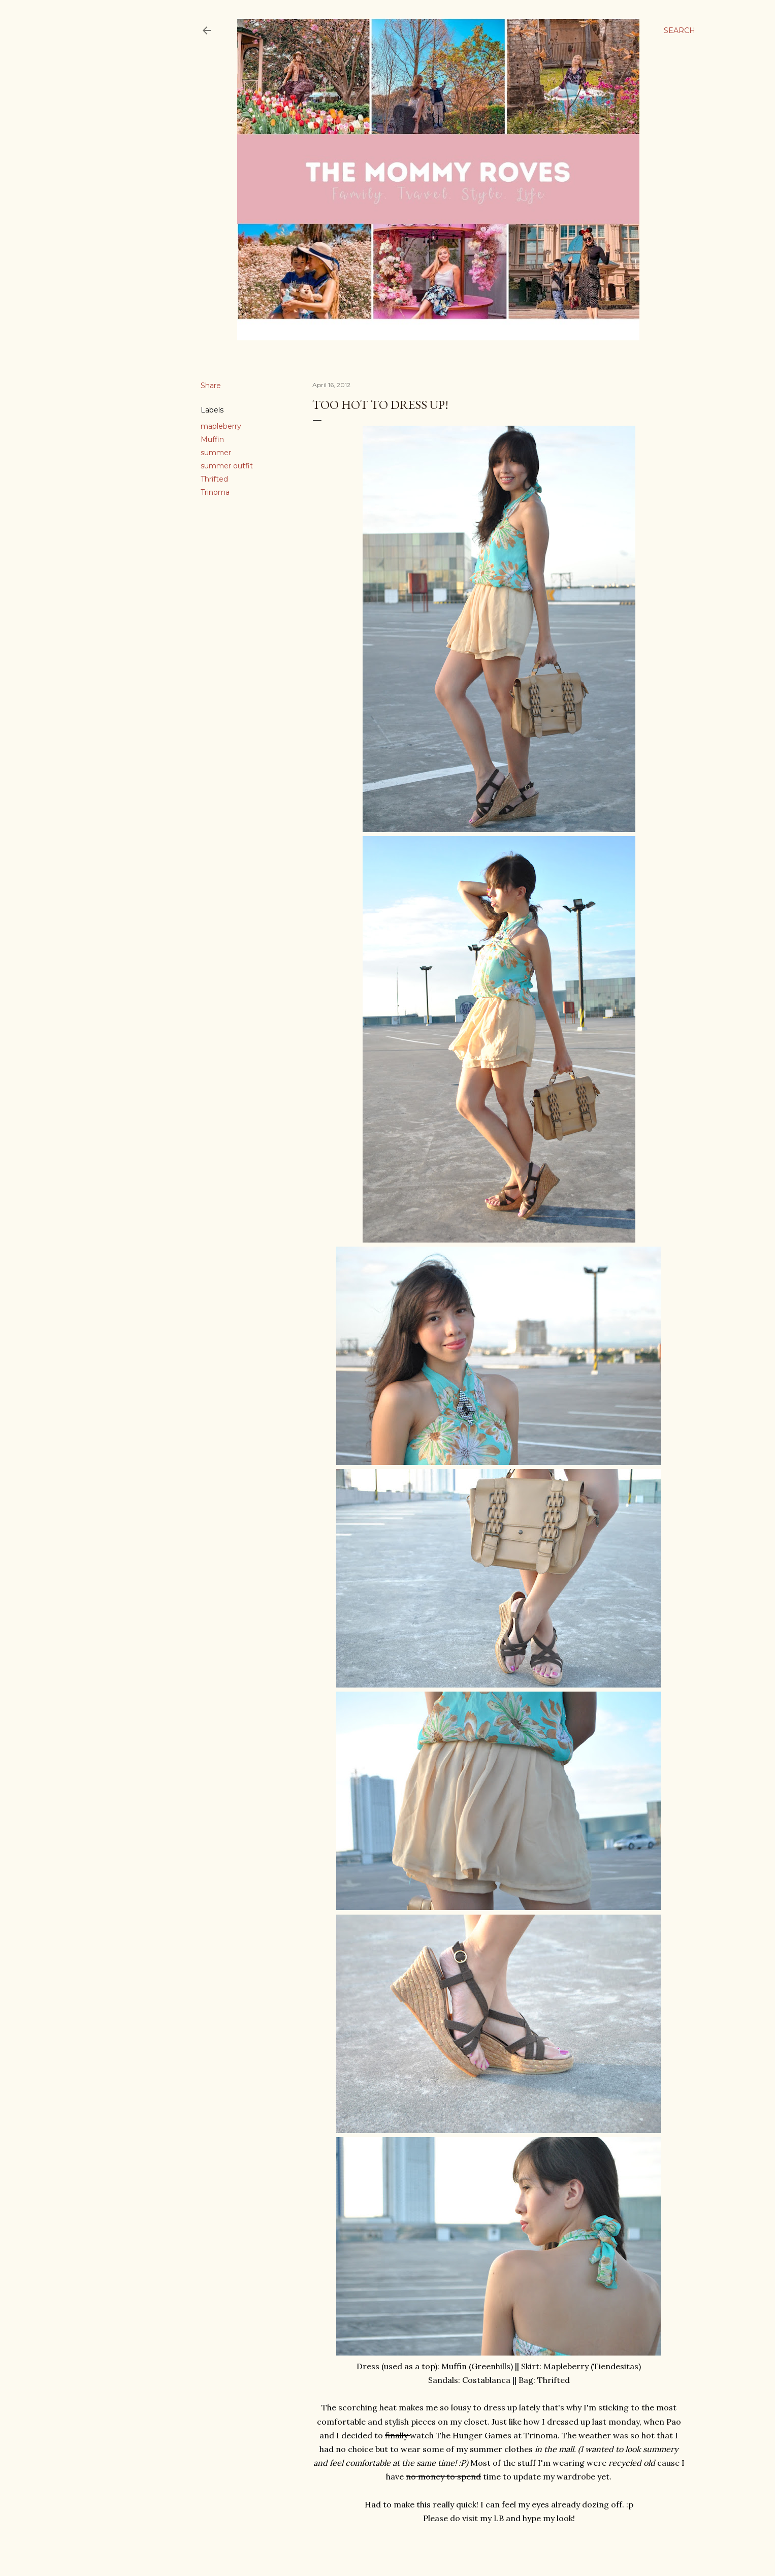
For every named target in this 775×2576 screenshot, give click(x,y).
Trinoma (215, 492)
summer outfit (227, 465)
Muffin (212, 439)
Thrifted (214, 479)
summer (216, 452)
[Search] (679, 30)
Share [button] (211, 385)
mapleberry (221, 426)
